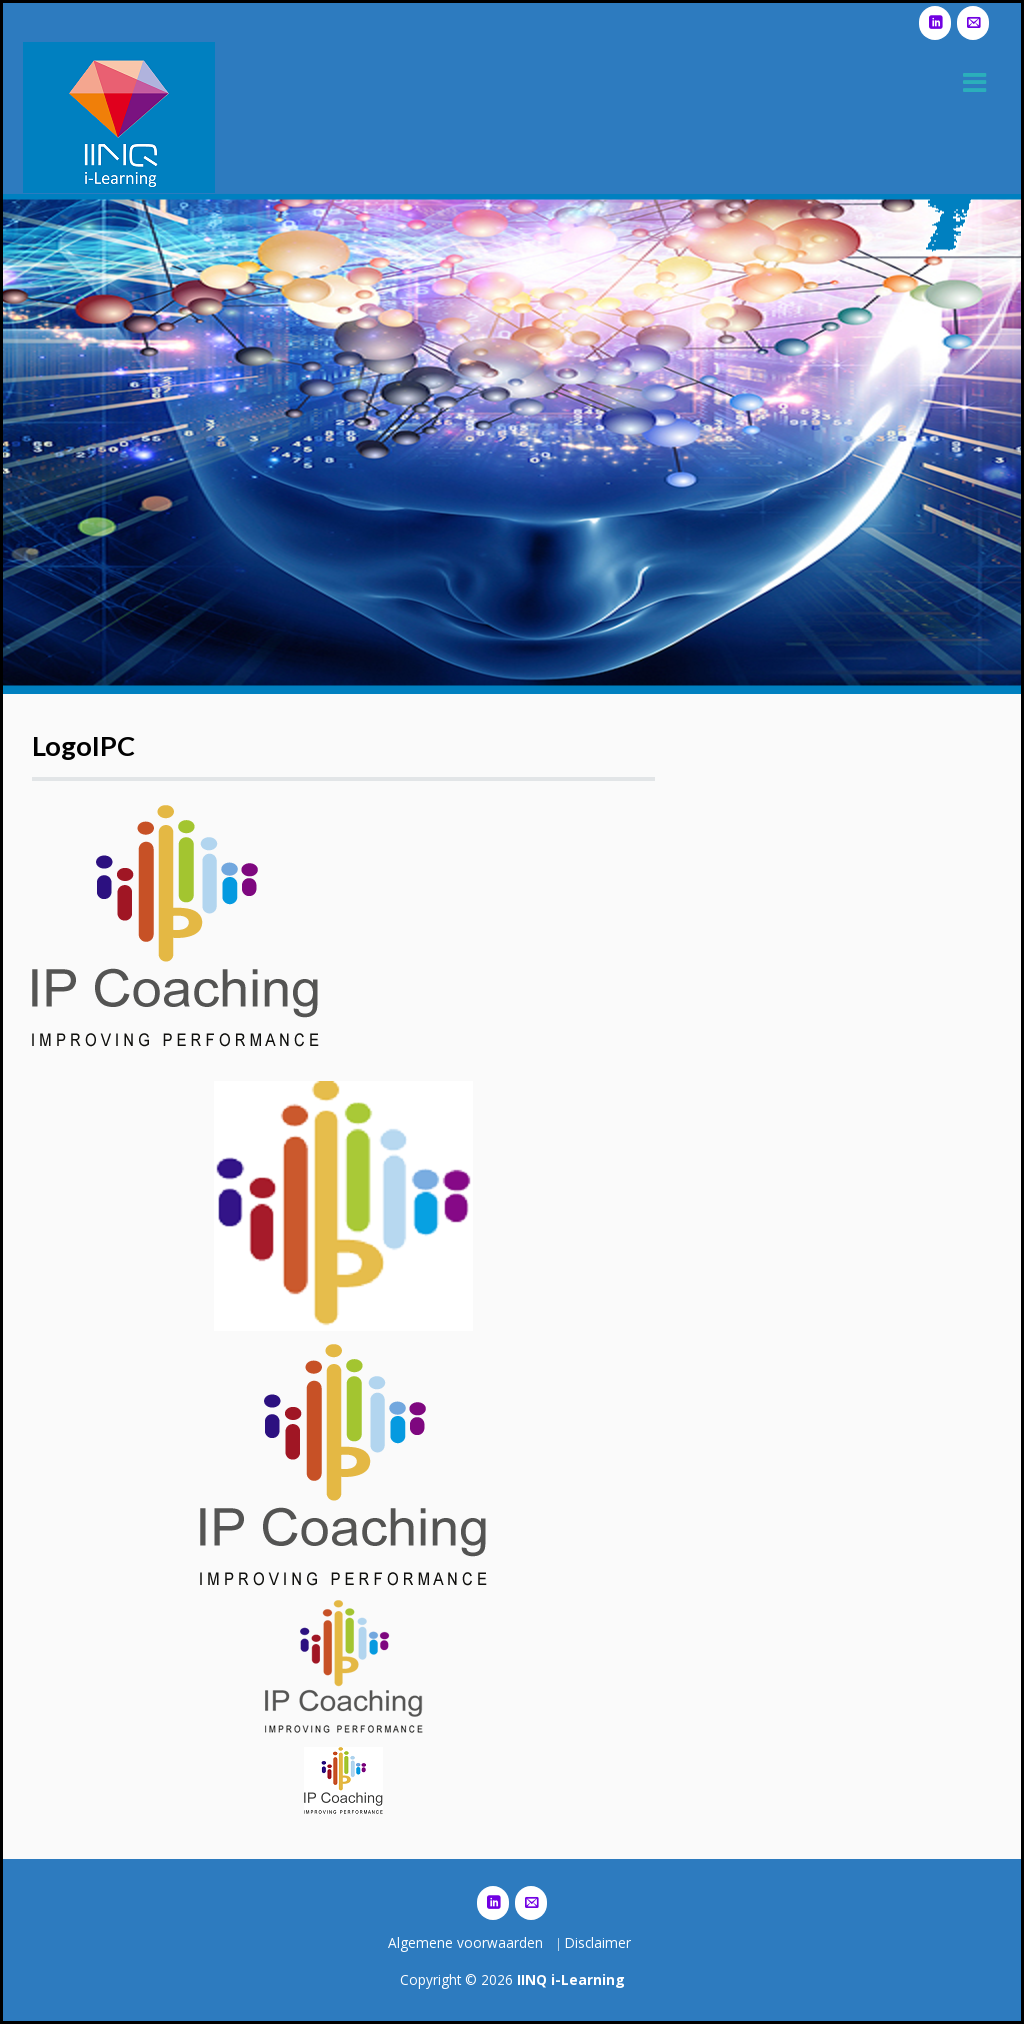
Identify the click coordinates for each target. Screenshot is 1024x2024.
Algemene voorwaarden (465, 1942)
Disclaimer (598, 1942)
